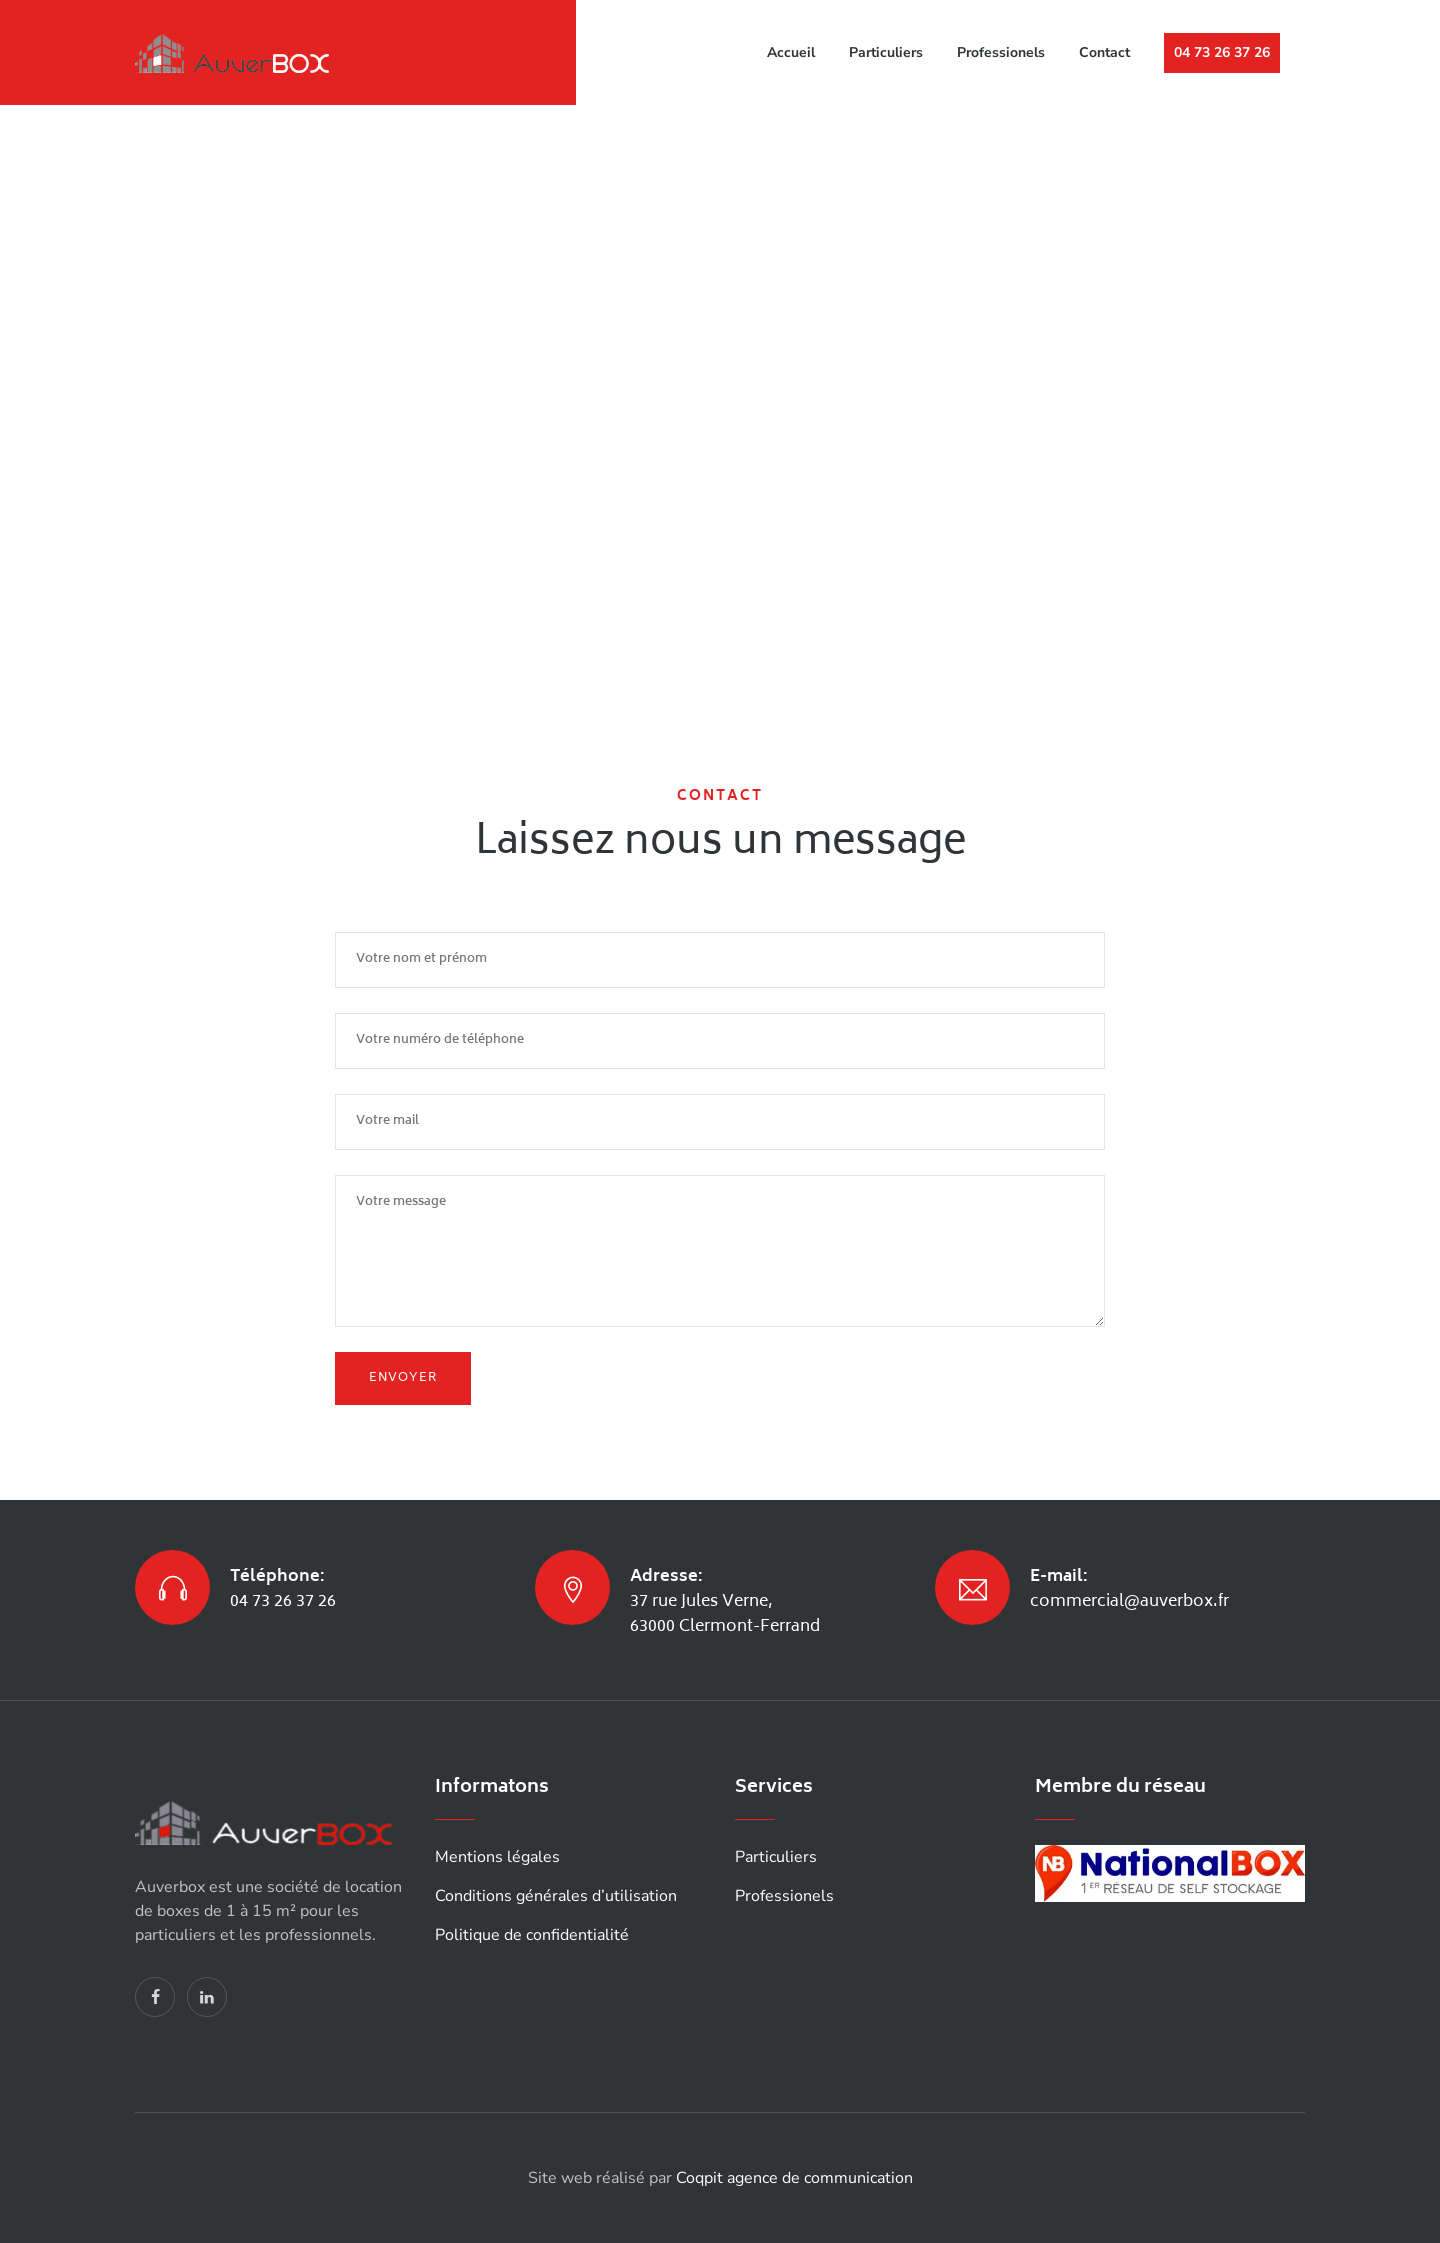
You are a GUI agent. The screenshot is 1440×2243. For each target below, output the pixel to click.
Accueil (791, 52)
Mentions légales (497, 1857)
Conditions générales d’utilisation (556, 1896)
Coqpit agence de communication (794, 2178)
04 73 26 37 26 (1222, 52)
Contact (1104, 52)
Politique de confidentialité (532, 1935)
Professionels (1001, 52)
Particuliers (886, 52)
